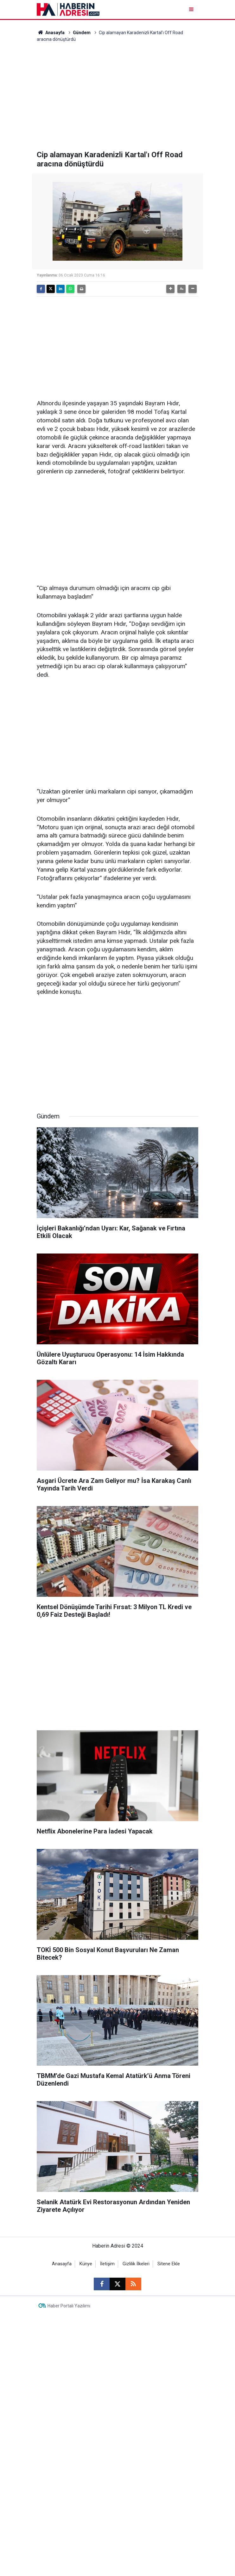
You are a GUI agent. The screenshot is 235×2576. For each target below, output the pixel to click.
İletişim (107, 2264)
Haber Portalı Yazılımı (69, 2305)
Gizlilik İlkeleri (136, 2264)
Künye (85, 2264)
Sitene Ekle (168, 2264)
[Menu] (191, 9)
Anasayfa (51, 32)
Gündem (82, 32)
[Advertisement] (117, 96)
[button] (170, 289)
